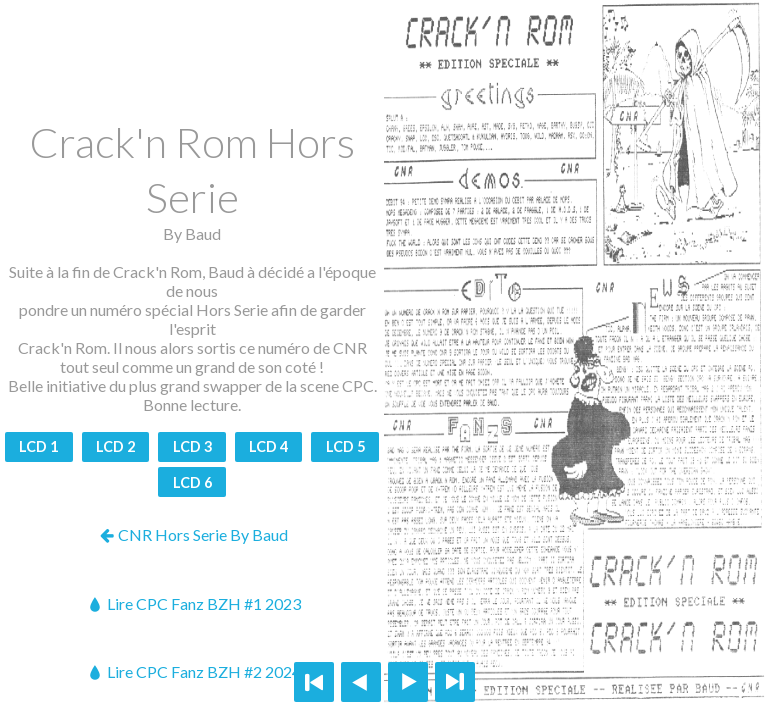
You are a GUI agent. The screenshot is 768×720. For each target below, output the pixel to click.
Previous (361, 682)
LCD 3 (192, 446)
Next (408, 682)
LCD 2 (115, 446)
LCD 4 (268, 446)
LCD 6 (192, 482)
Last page (455, 682)
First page (314, 682)
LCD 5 (345, 446)
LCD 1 (38, 446)
